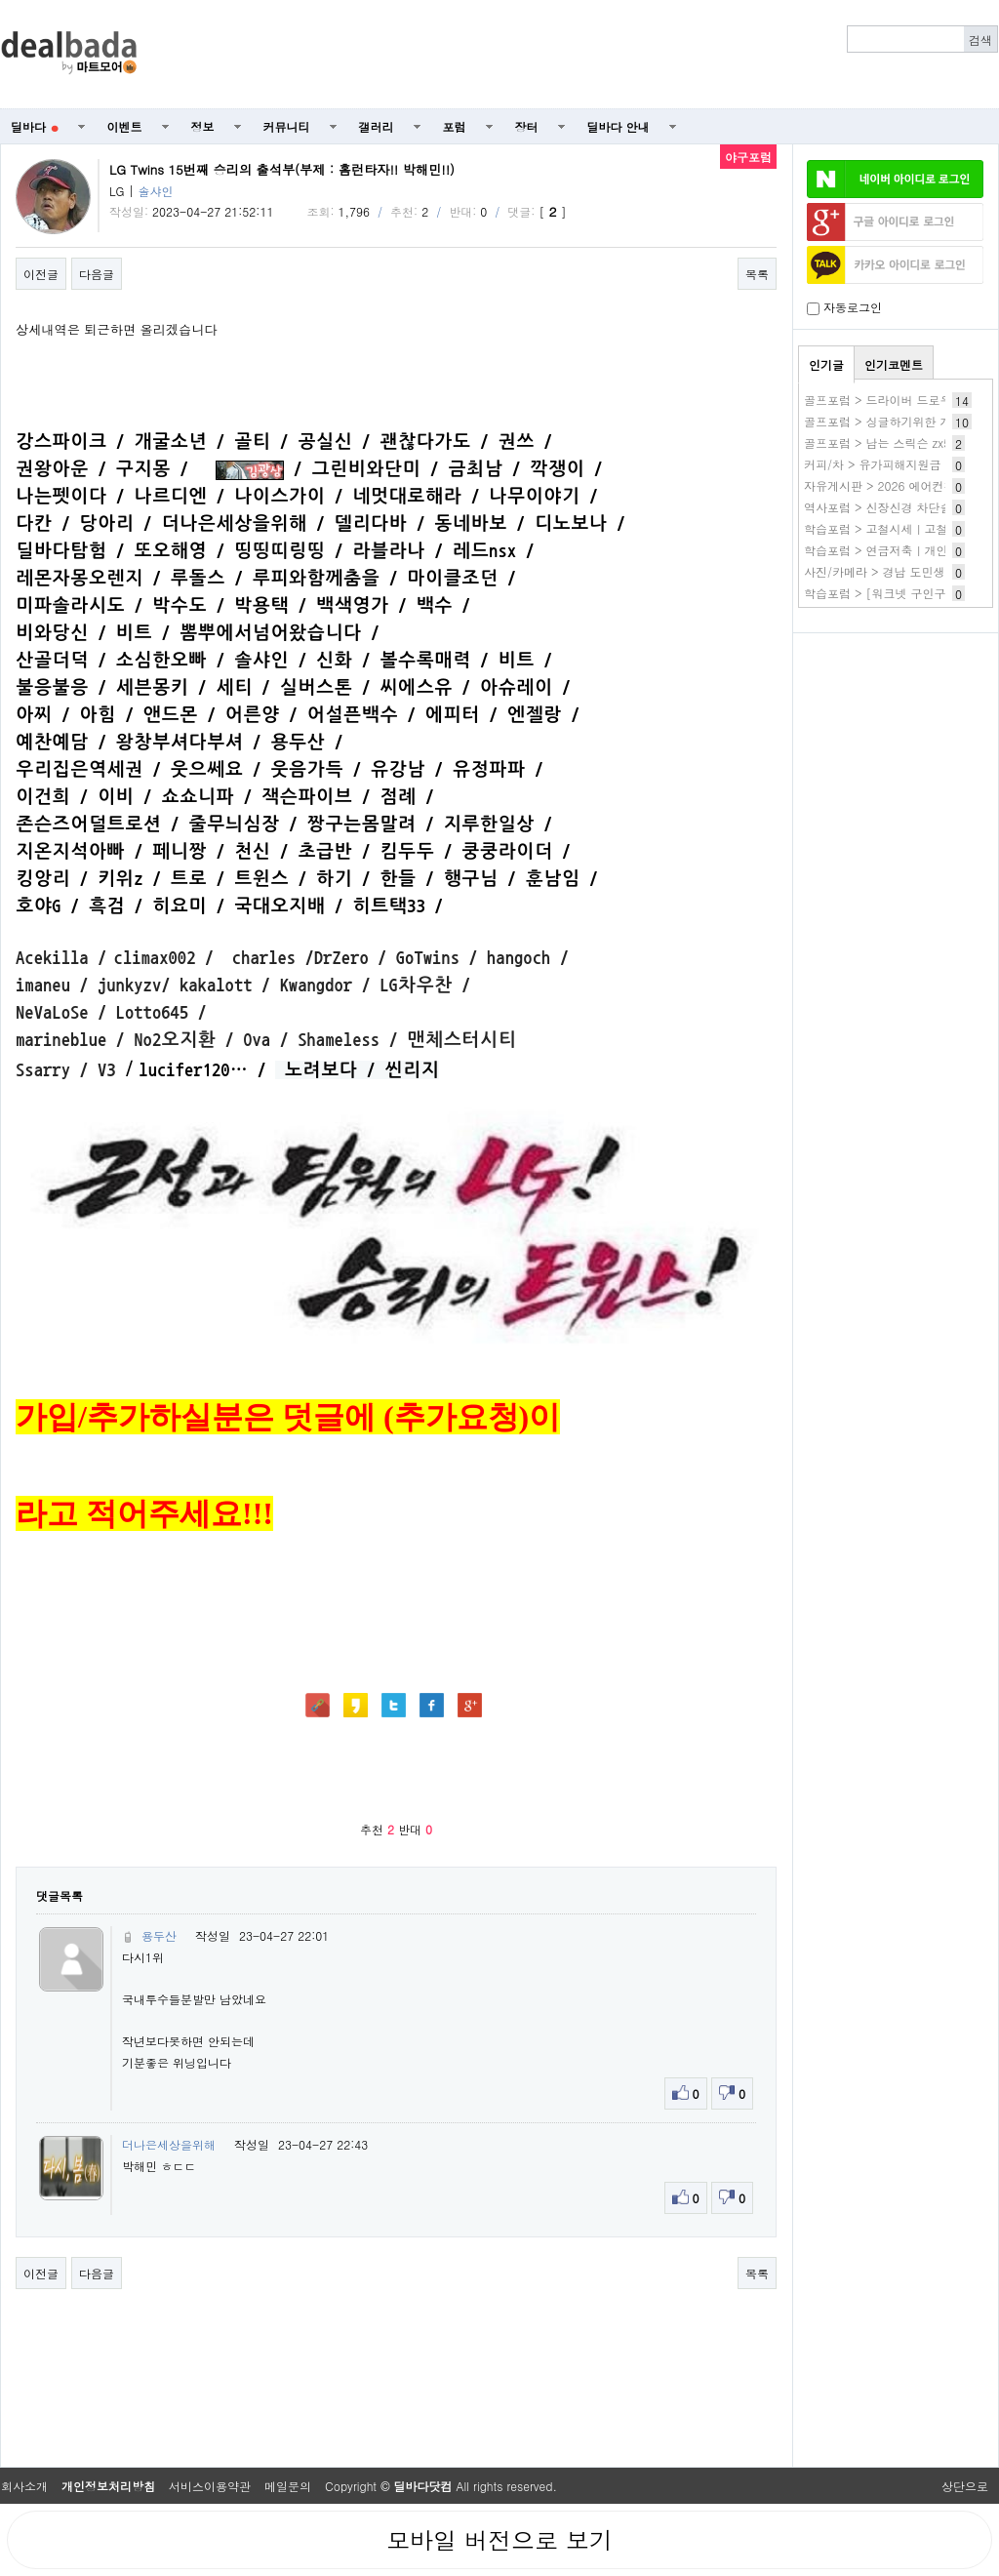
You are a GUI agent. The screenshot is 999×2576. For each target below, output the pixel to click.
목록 (757, 273)
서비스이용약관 (210, 2485)
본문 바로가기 (0, 0)
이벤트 (124, 126)
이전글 (41, 273)
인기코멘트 (893, 364)
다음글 (96, 273)
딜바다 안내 (618, 126)
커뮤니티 (286, 126)
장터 (527, 126)
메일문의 (287, 2485)
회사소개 (24, 2485)
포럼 (454, 126)
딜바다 (35, 126)
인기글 (826, 364)
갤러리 (376, 126)
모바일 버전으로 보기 (499, 2539)
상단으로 (964, 2485)
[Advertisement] (578, 54)
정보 (203, 126)
